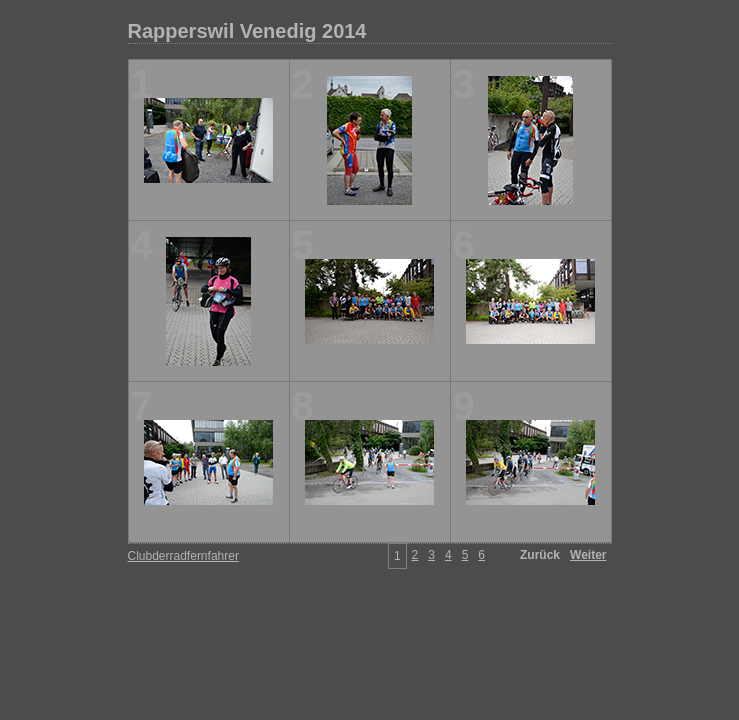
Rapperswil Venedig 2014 (247, 31)
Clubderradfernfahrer (183, 556)
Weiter (588, 555)
